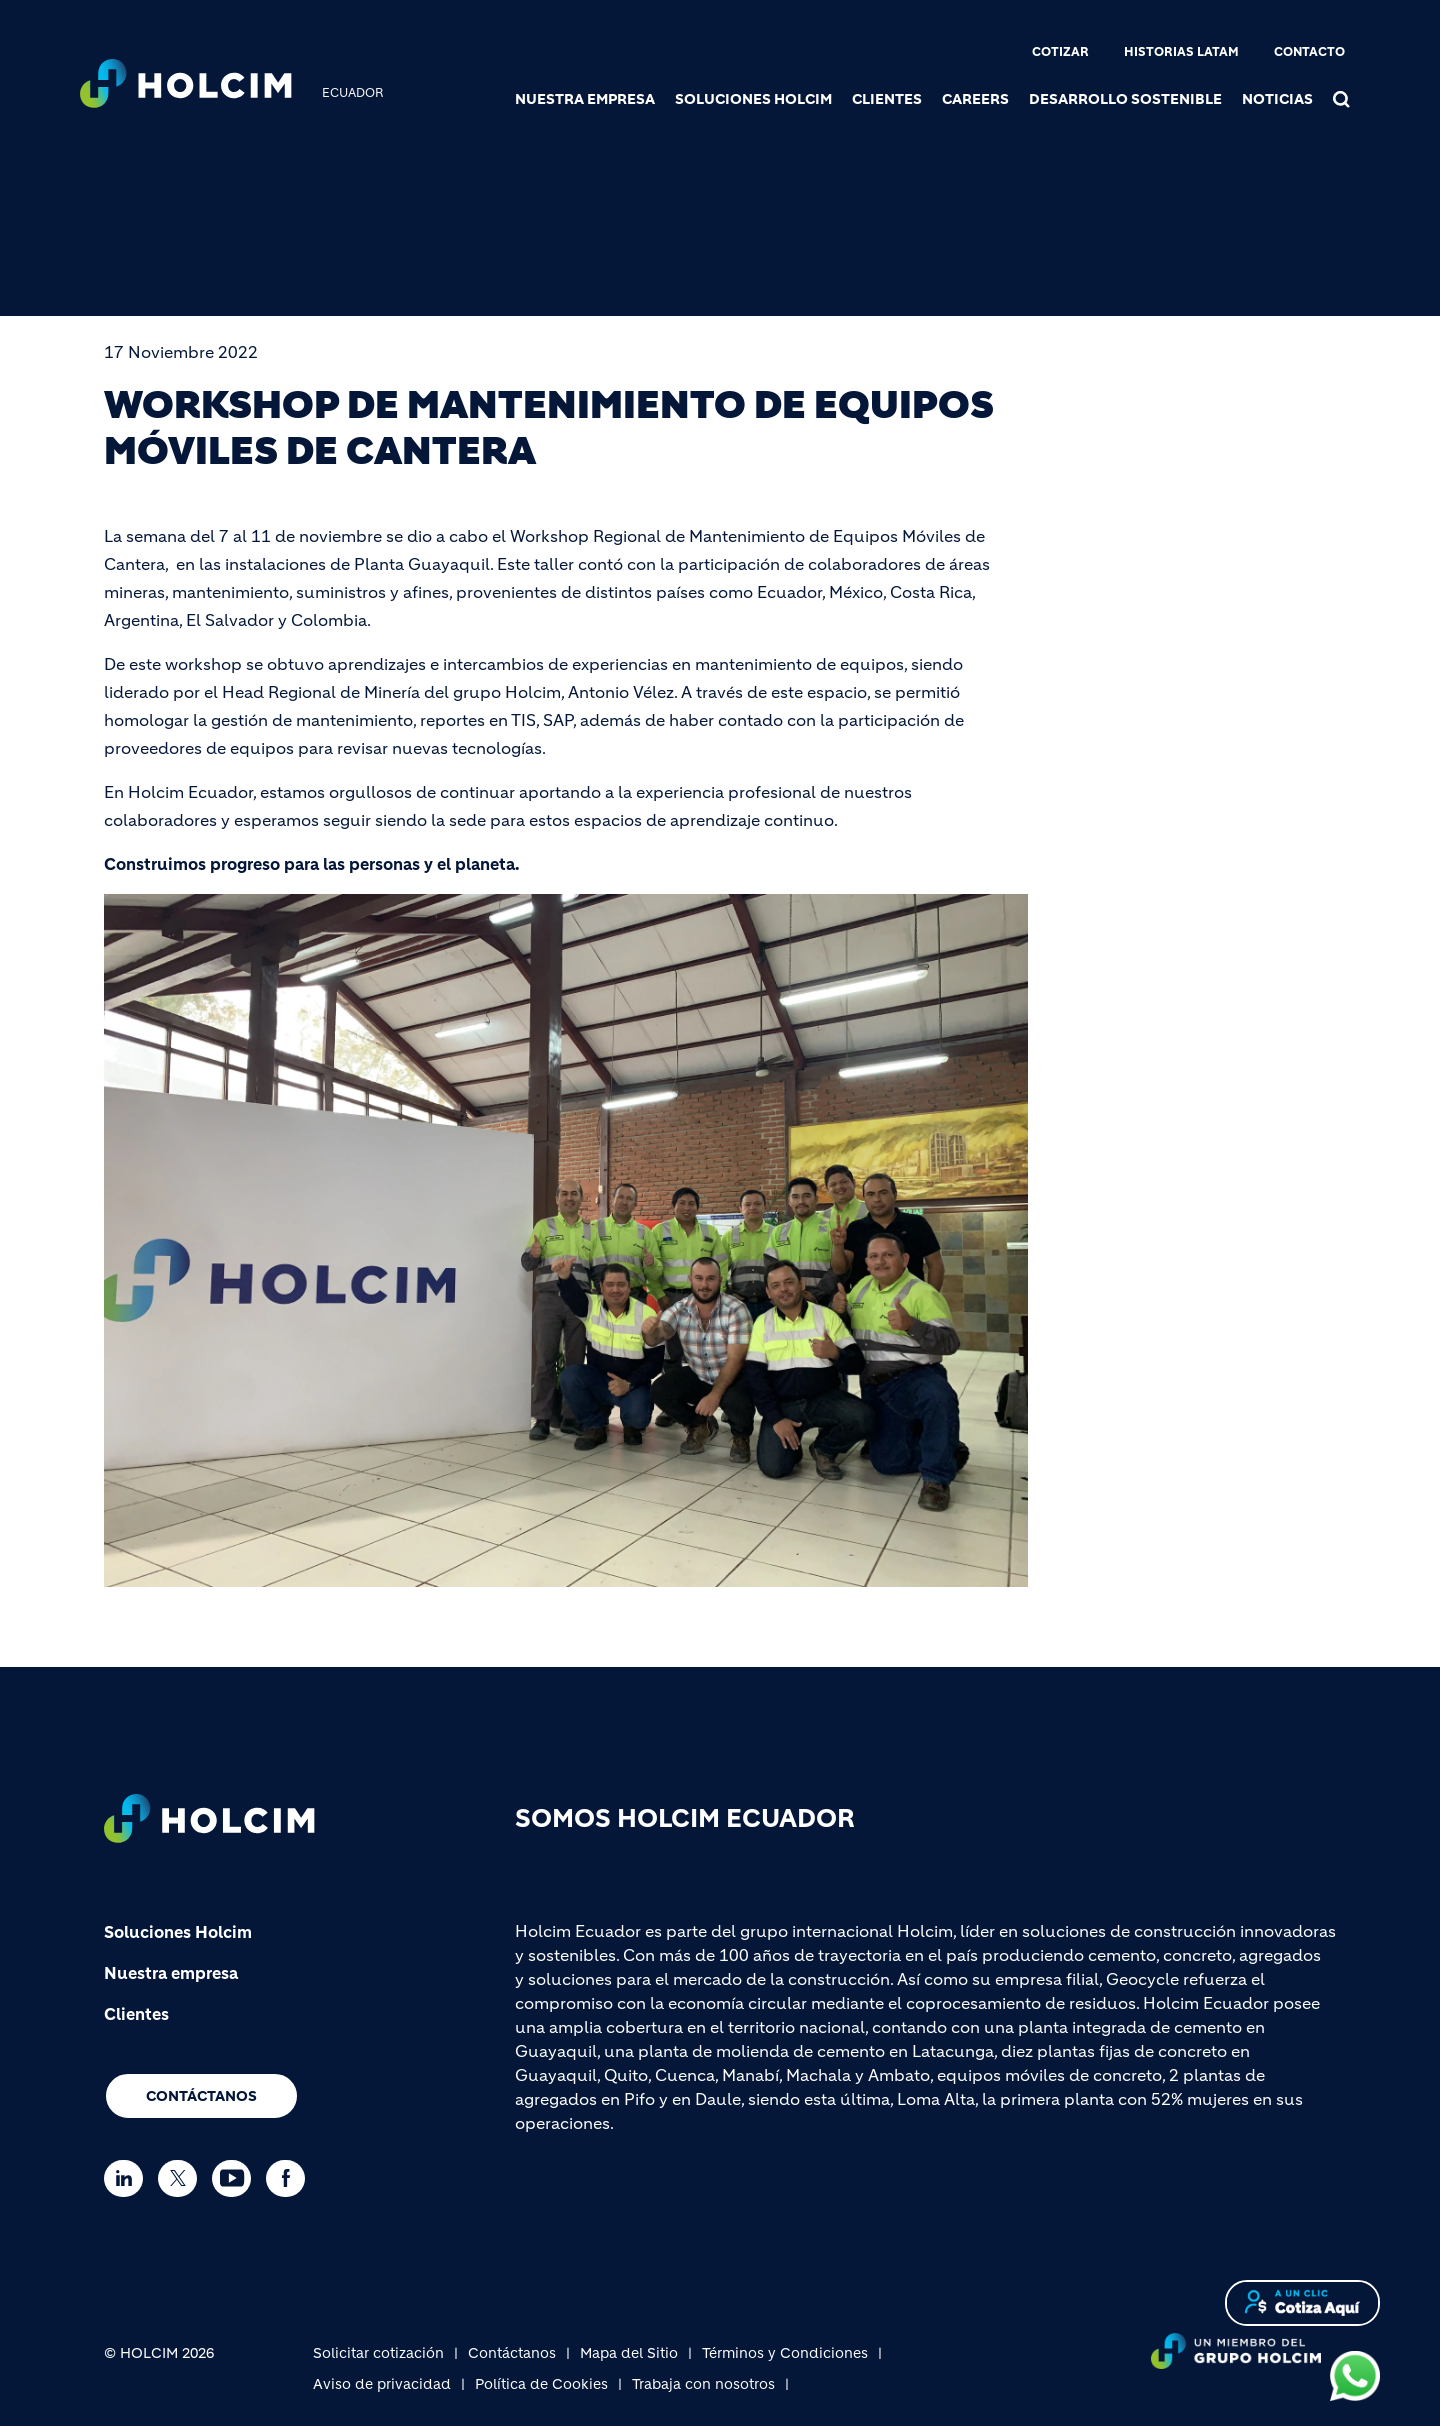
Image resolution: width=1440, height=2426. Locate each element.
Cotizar (1060, 51)
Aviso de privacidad (382, 2384)
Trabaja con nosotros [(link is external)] (703, 2384)
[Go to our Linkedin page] (128, 2178)
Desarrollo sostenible (1125, 99)
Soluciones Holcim (753, 99)
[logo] (186, 86)
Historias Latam (1181, 51)
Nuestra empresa (171, 1973)
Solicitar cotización (378, 2353)
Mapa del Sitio (629, 2353)
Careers (975, 99)
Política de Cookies (541, 2384)
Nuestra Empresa (585, 99)
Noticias (1277, 99)
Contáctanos (201, 2096)
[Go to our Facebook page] (290, 2178)
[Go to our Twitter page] (182, 2178)
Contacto (1309, 51)
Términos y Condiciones (785, 2353)
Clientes (887, 99)
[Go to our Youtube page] (236, 2178)
